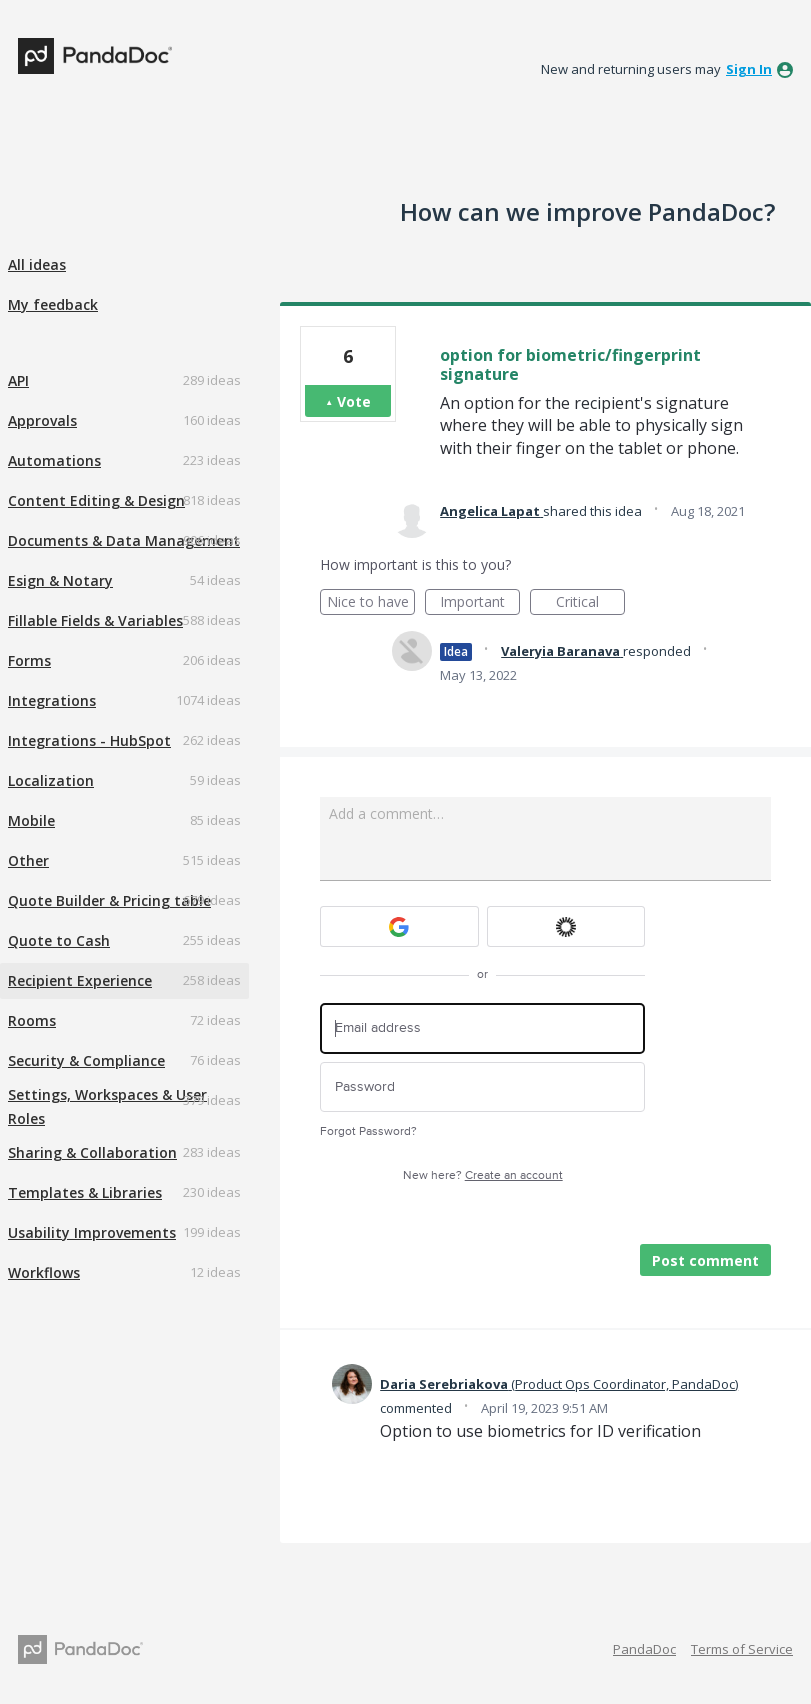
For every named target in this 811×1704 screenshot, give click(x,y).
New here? (483, 1175)
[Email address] (482, 1028)
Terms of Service (742, 1649)
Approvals (42, 420)
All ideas (37, 264)
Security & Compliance (86, 1060)
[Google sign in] (399, 926)
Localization (51, 780)
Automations (54, 460)
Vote (354, 401)
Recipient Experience (80, 980)
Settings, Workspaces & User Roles (107, 1106)
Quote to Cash (59, 940)
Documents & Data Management (124, 540)
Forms (29, 660)
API (18, 380)
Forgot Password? (368, 1131)
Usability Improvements (92, 1232)
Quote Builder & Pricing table (109, 900)
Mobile (31, 820)
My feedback (53, 304)
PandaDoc (644, 1649)
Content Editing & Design (96, 500)
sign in (749, 69)
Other (28, 860)
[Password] (482, 1087)
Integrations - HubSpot (89, 740)
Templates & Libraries (85, 1192)
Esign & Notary (60, 580)
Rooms (32, 1020)
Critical (590, 603)
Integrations (52, 700)
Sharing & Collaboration (92, 1152)
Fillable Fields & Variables (95, 620)
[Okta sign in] (566, 926)
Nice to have (371, 603)
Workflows (44, 1272)
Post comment (705, 1260)
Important (480, 603)
